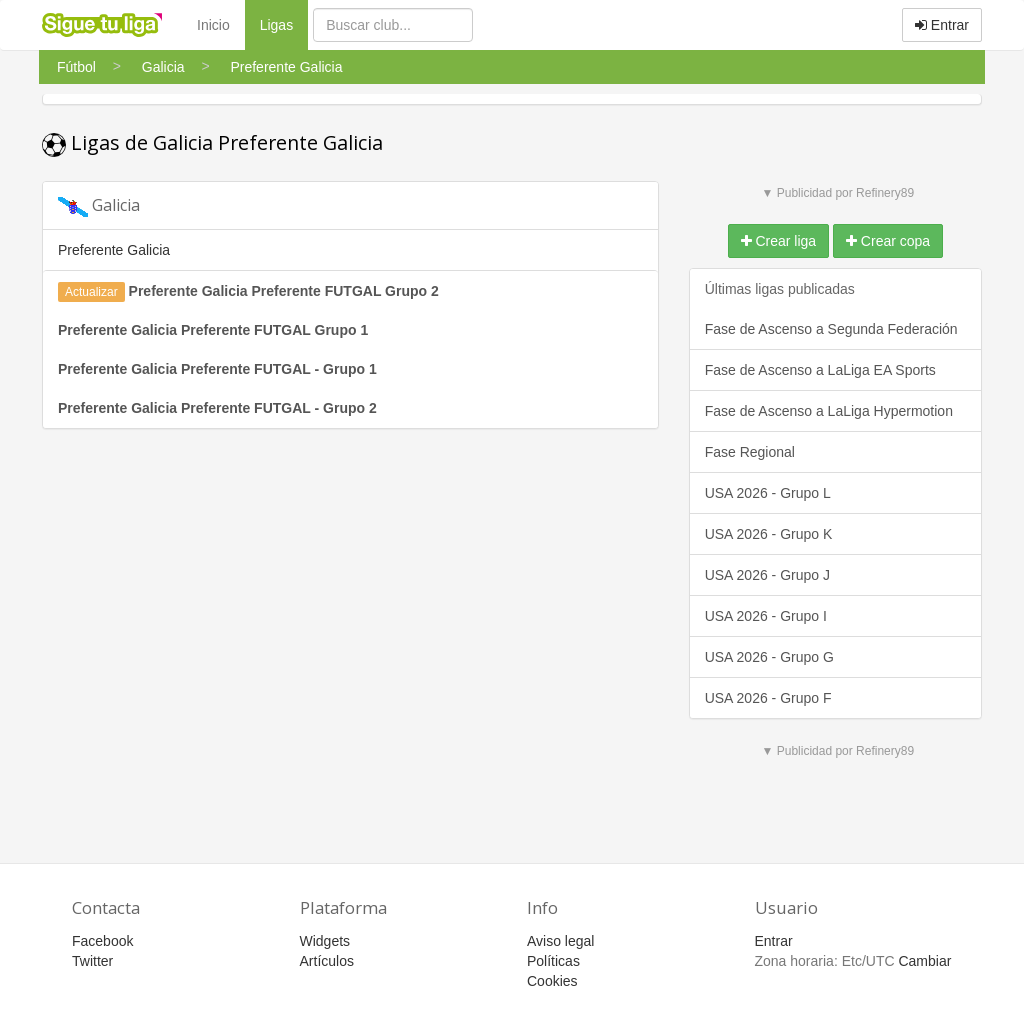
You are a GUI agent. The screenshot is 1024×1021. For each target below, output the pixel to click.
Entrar (942, 25)
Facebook (102, 941)
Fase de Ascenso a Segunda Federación (831, 329)
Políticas (553, 961)
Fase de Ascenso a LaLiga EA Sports (820, 370)
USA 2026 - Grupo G (769, 657)
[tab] (350, 205)
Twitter (92, 961)
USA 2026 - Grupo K (769, 534)
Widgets (325, 941)
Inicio (213, 25)
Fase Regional (750, 452)
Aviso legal (560, 941)
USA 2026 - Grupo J (767, 575)
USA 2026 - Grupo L (768, 493)
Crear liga (779, 241)
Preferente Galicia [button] (114, 250)
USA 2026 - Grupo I (766, 616)
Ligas (284, 23)
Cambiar (924, 961)
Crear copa (888, 241)
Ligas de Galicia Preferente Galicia (212, 142)
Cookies (552, 981)
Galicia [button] (99, 205)
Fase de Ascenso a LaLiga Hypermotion (829, 411)
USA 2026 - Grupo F (768, 698)
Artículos (327, 961)
